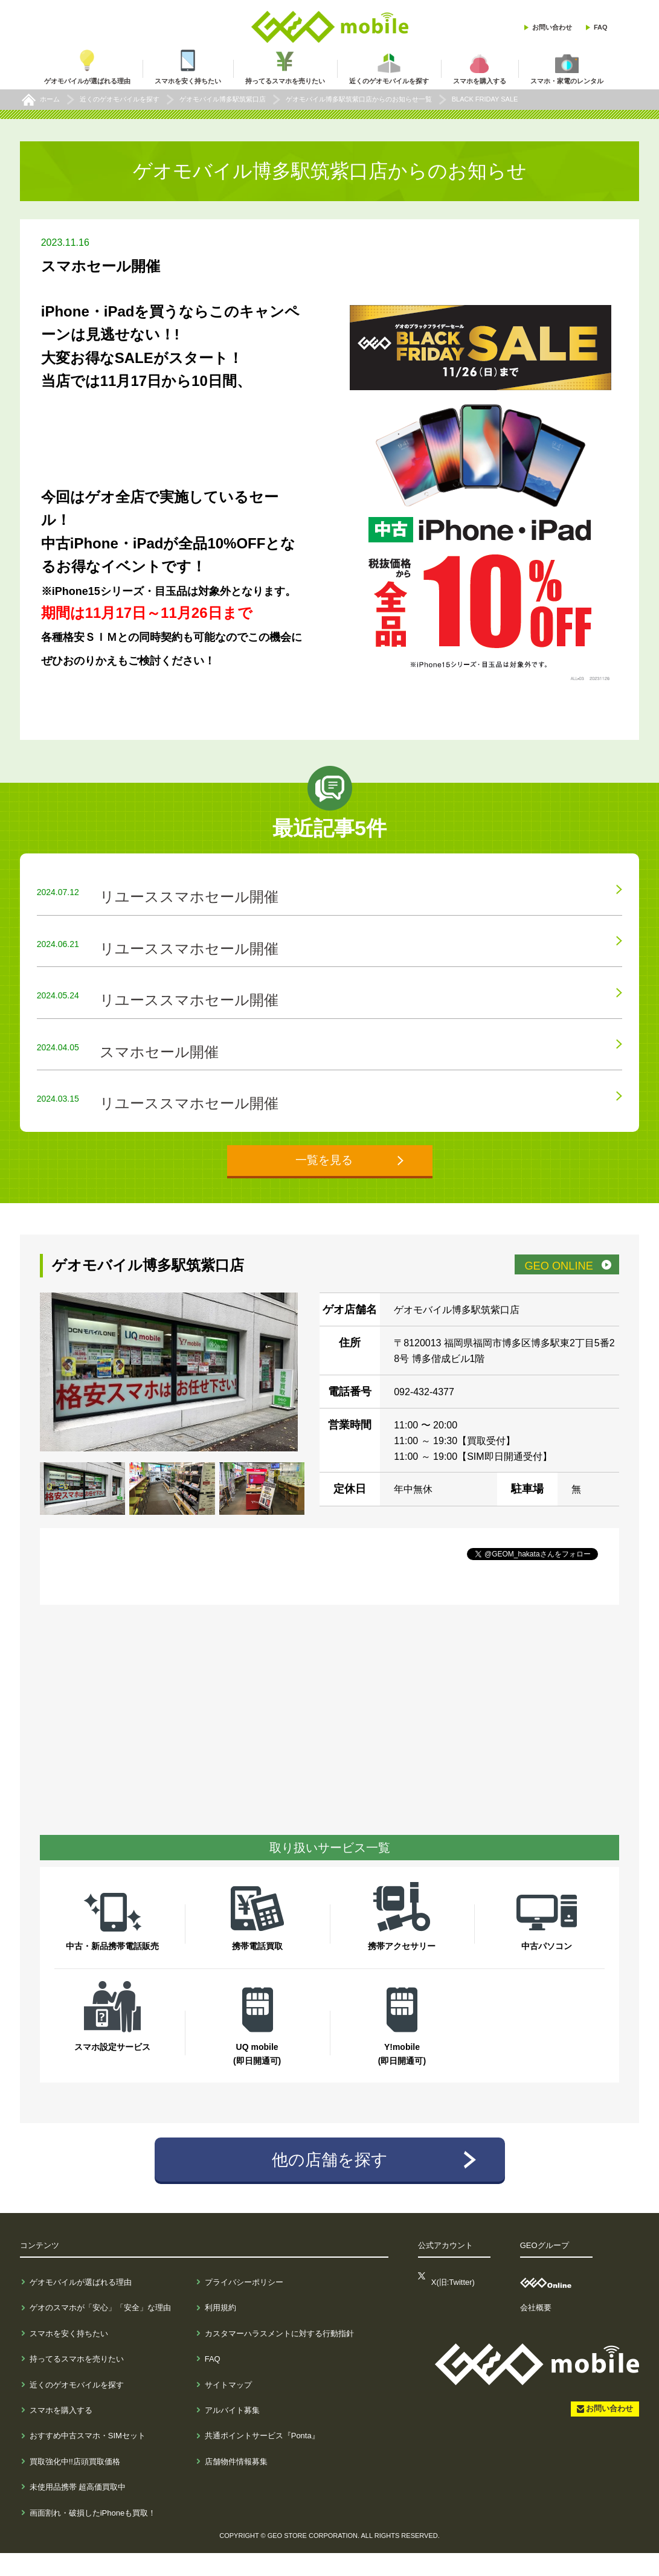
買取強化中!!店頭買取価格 (75, 2483)
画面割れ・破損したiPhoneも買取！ (93, 2535)
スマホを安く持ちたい (69, 2355)
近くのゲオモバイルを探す (77, 2407)
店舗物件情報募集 (236, 2483)
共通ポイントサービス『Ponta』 (262, 2458)
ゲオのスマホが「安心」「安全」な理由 (100, 2330)
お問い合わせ (552, 27)
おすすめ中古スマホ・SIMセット (88, 2458)
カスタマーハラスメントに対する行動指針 (279, 2355)
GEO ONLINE (552, 1286)
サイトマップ (228, 2407)
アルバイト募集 (232, 2432)
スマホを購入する (61, 2432)
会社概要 (535, 2330)
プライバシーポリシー (244, 2304)
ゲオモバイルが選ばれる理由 (81, 2304)
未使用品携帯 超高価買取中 (78, 2509)
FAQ (601, 27)
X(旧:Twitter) (453, 2304)
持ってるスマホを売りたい (77, 2381)
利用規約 (220, 2330)
